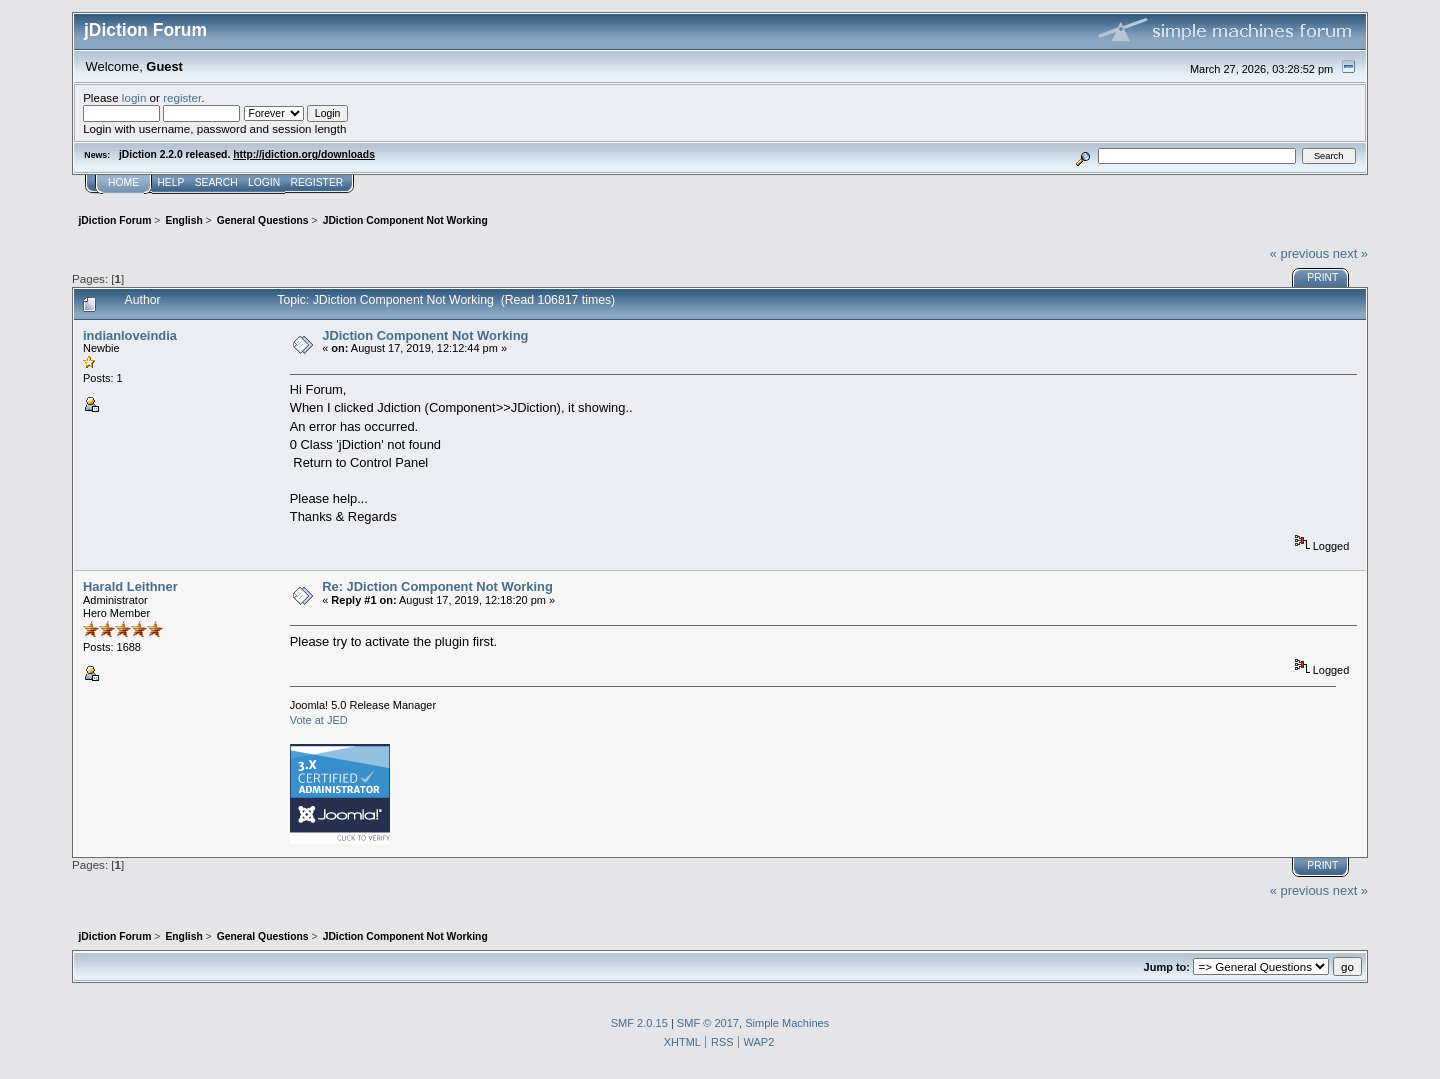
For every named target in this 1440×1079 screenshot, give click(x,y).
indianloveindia (130, 335)
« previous (1300, 253)
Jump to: (1167, 967)
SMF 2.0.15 (639, 1023)
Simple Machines (787, 1023)
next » (1350, 253)
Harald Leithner (130, 586)
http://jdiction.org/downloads (304, 154)
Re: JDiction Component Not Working (437, 586)
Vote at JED (319, 720)
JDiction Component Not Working (425, 335)
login (134, 97)
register (182, 97)
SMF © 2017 (708, 1023)
